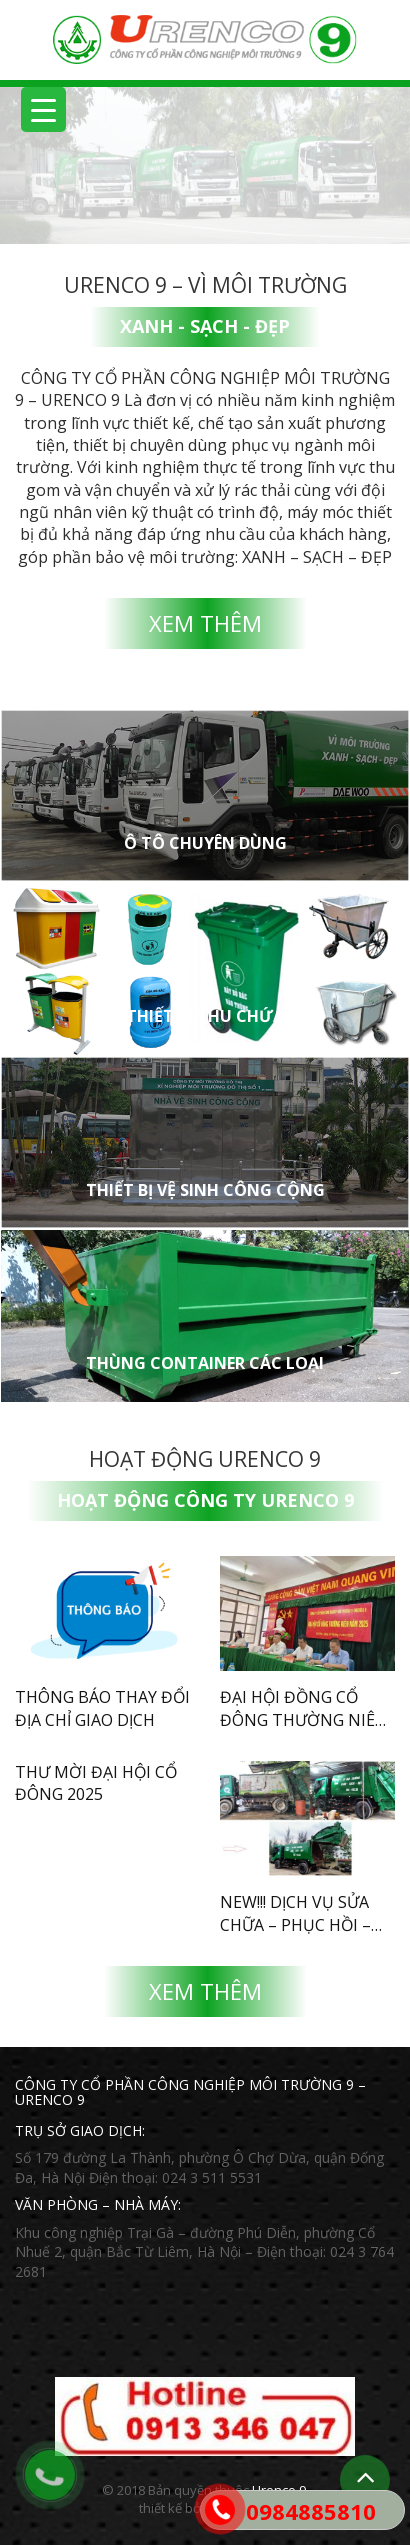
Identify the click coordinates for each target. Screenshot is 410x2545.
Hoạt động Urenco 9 (205, 1459)
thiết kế (160, 2508)
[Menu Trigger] (43, 109)
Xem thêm (205, 623)
